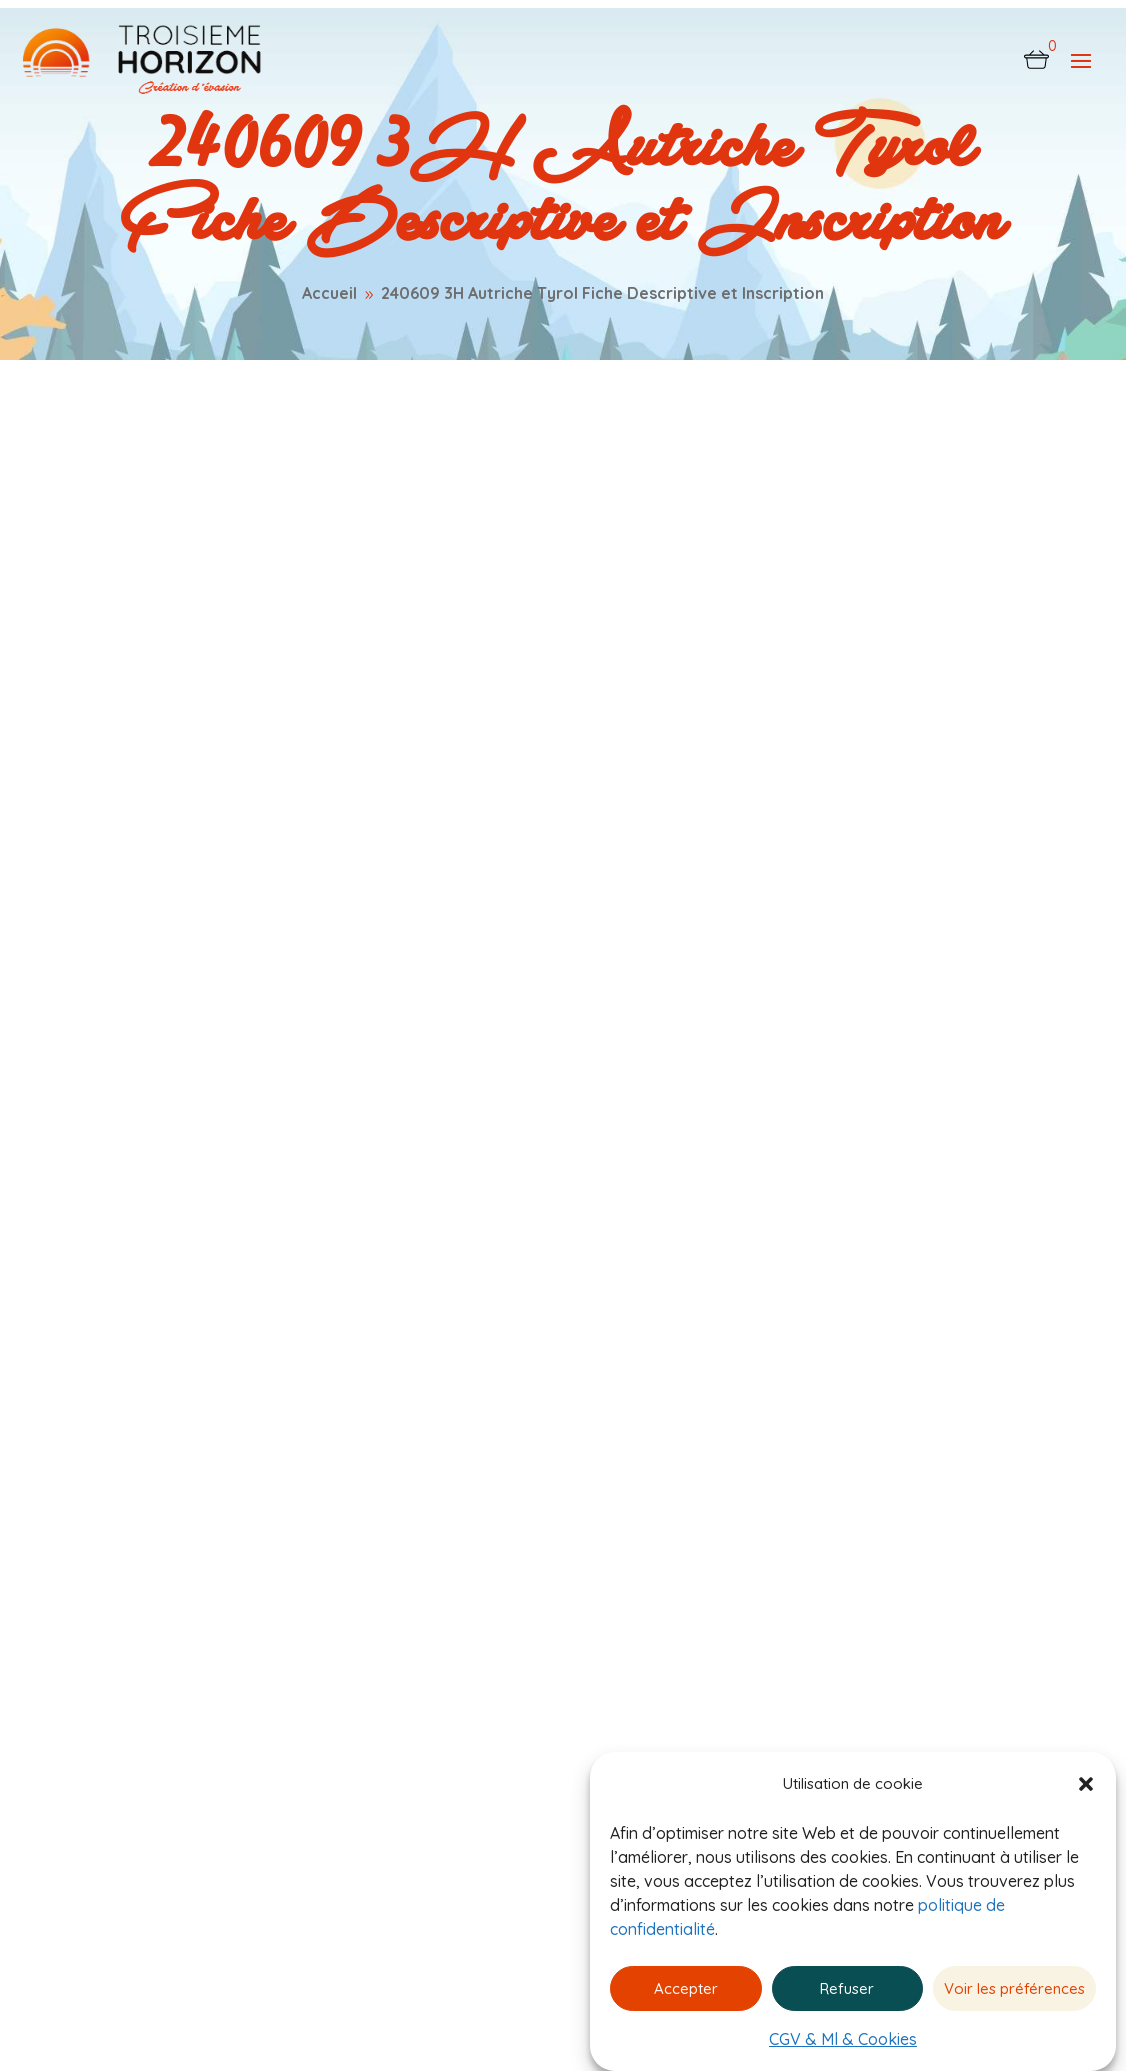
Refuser (847, 1988)
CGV (611, 1548)
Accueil (470, 1548)
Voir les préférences (1014, 1988)
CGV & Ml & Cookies (843, 2039)
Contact (474, 1746)
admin (161, 509)
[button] (1086, 1784)
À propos (481, 1696)
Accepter (686, 1988)
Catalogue (486, 1622)
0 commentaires (339, 509)
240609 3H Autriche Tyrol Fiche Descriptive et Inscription (375, 593)
